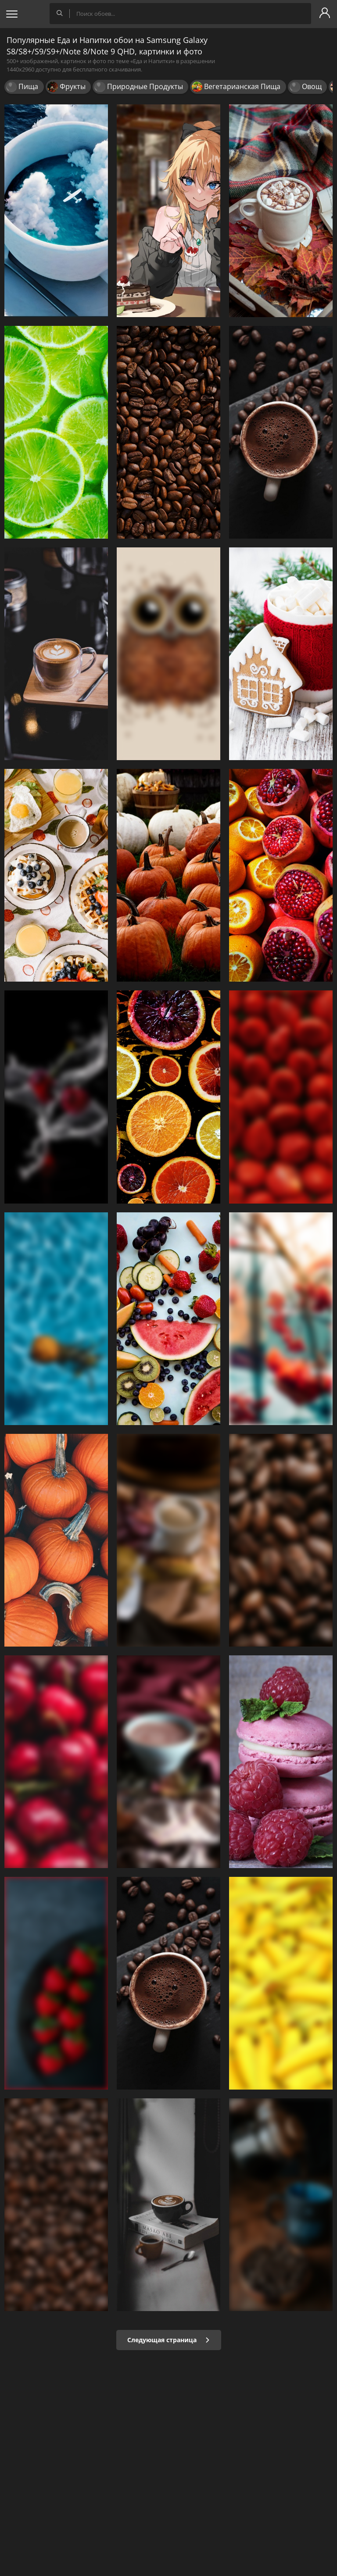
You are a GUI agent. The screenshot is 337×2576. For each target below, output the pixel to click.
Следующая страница (168, 2340)
